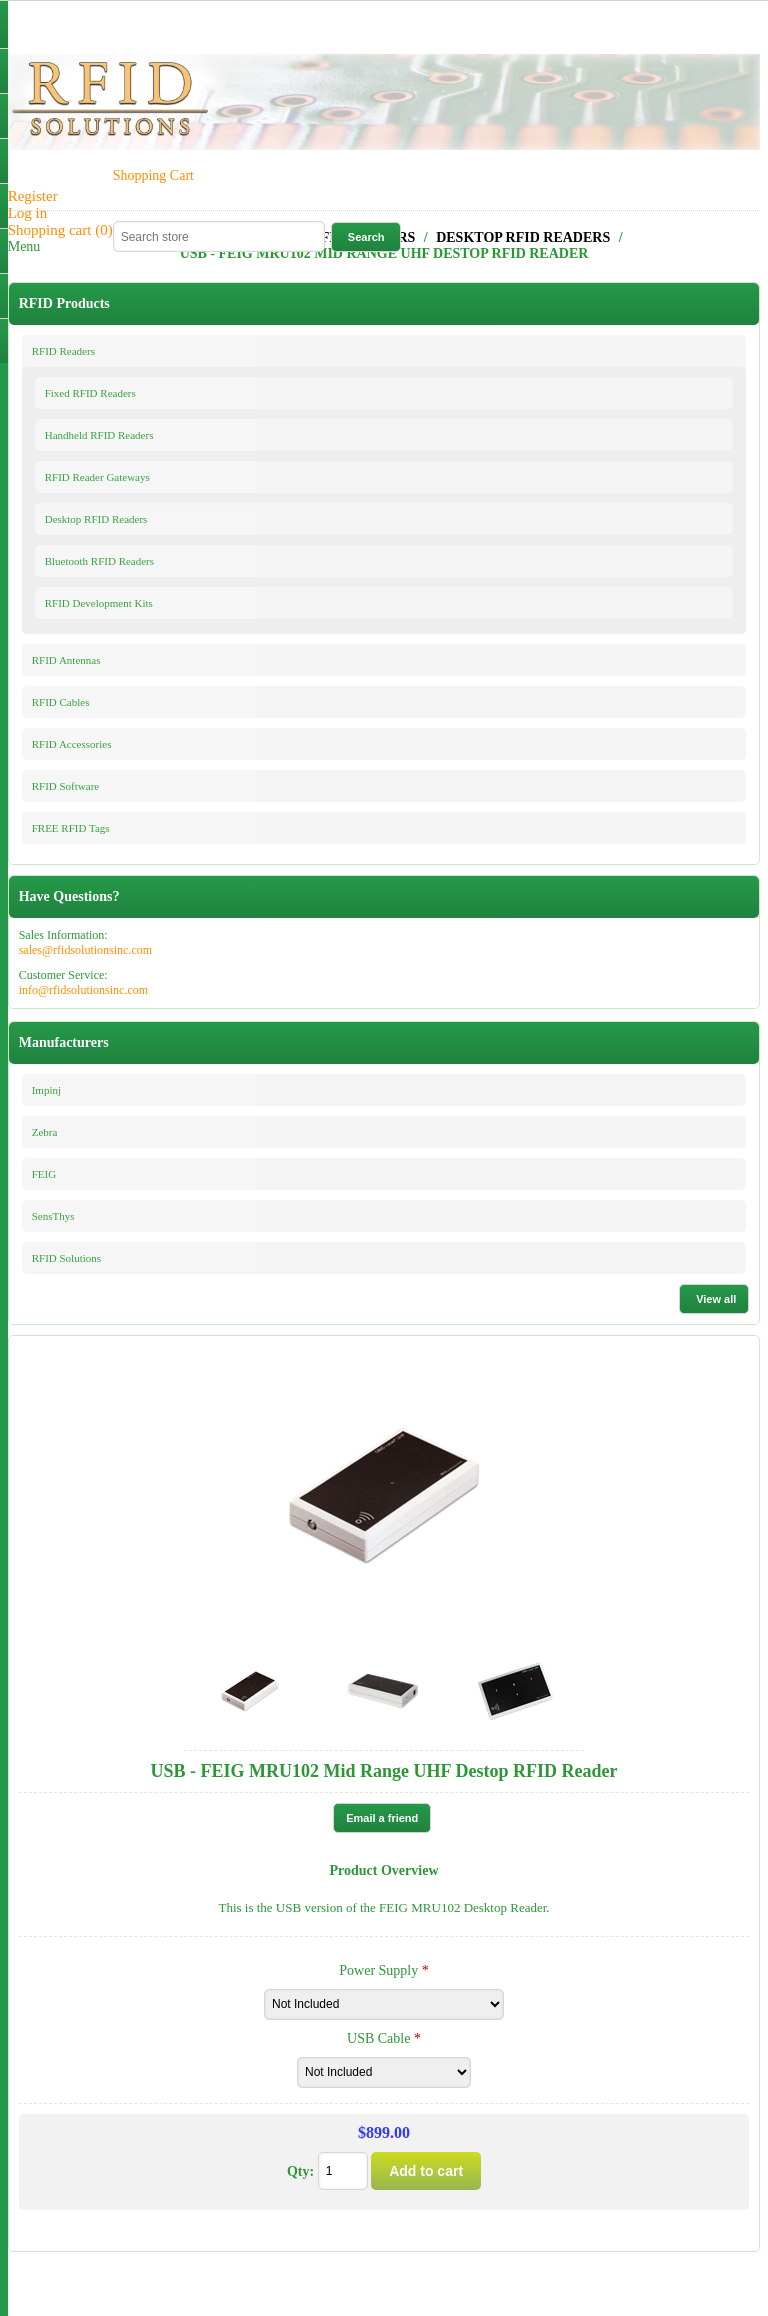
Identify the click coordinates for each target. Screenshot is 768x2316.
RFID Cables (61, 702)
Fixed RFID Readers (90, 393)
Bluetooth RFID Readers (99, 561)
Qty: (300, 2171)
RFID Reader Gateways (97, 477)
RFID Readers (63, 351)
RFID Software (66, 786)
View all (716, 1299)
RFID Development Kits (99, 603)
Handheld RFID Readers (99, 435)
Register (33, 196)
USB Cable (380, 2038)
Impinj (46, 1090)
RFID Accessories (72, 744)
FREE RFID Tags (71, 828)
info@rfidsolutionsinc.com (83, 990)
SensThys (53, 1216)
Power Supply (380, 1970)
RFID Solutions (66, 1258)
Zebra (45, 1132)
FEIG (44, 1174)
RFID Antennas (66, 660)
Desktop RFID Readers (96, 519)
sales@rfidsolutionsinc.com (85, 950)
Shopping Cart (153, 175)
